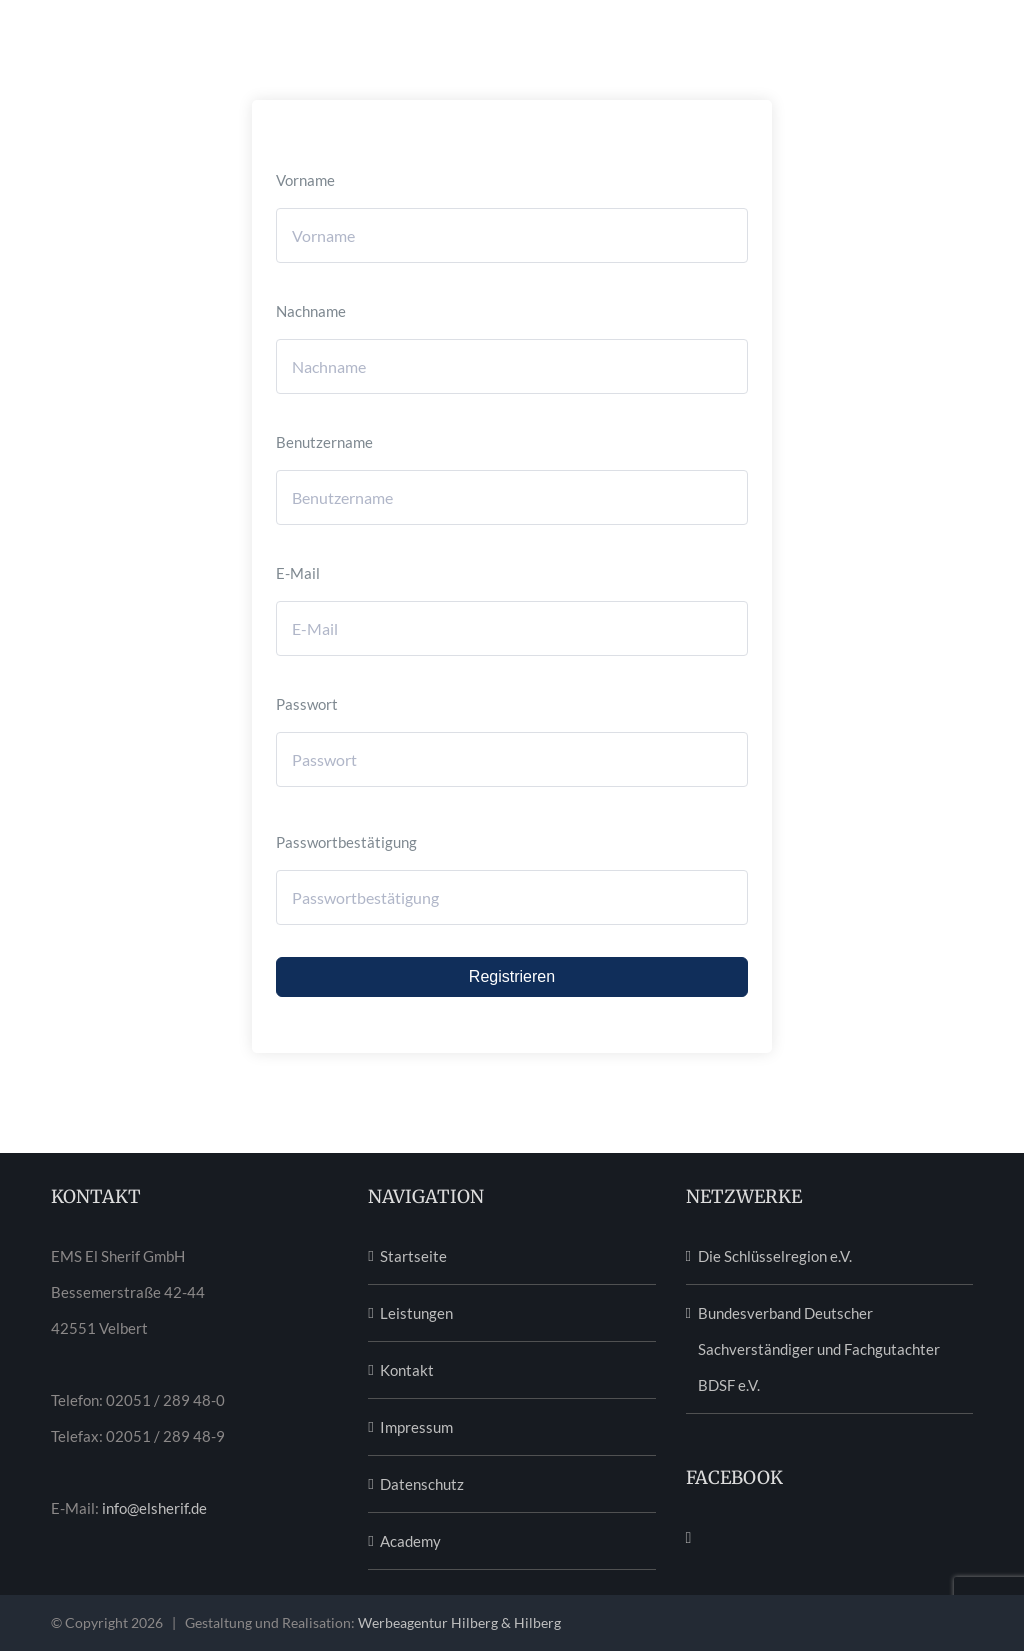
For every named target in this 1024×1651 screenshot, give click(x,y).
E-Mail (298, 573)
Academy (410, 1541)
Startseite (413, 1256)
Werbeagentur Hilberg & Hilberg (459, 1622)
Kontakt (407, 1370)
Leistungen (416, 1313)
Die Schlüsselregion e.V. (775, 1256)
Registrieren (512, 976)
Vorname (305, 180)
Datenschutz (422, 1484)
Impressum (416, 1427)
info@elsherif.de (154, 1508)
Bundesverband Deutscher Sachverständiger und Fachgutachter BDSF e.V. (819, 1349)
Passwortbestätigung (346, 842)
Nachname (311, 311)
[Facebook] (689, 1538)
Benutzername (324, 442)
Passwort (307, 704)
